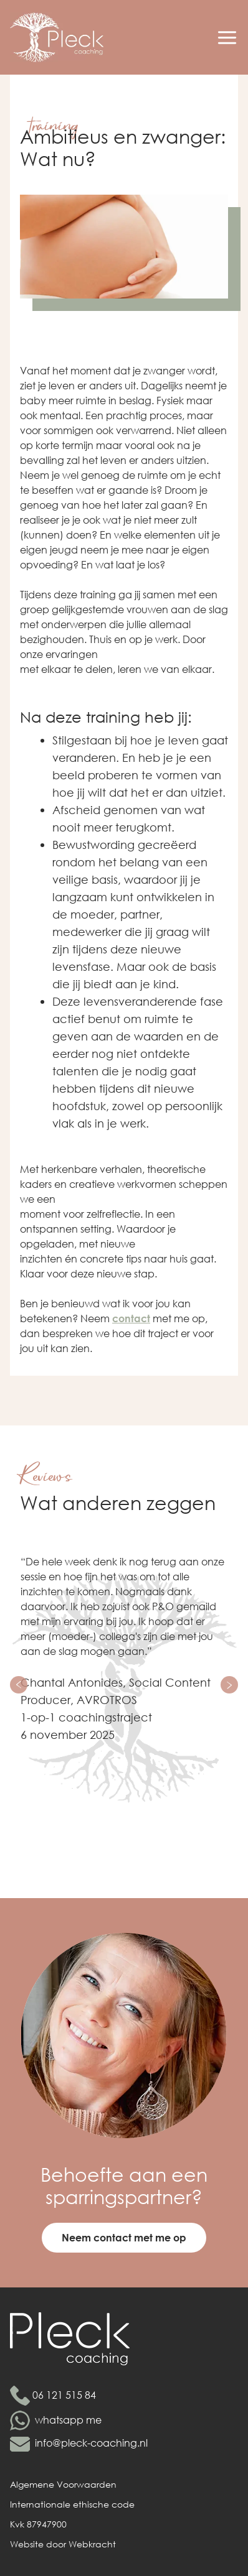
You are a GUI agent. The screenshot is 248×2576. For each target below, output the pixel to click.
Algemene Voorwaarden (63, 2484)
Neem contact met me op (124, 2237)
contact (131, 1318)
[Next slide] (229, 1684)
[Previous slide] (18, 1684)
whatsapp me (68, 2419)
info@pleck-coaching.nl (91, 2442)
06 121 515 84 (64, 2394)
